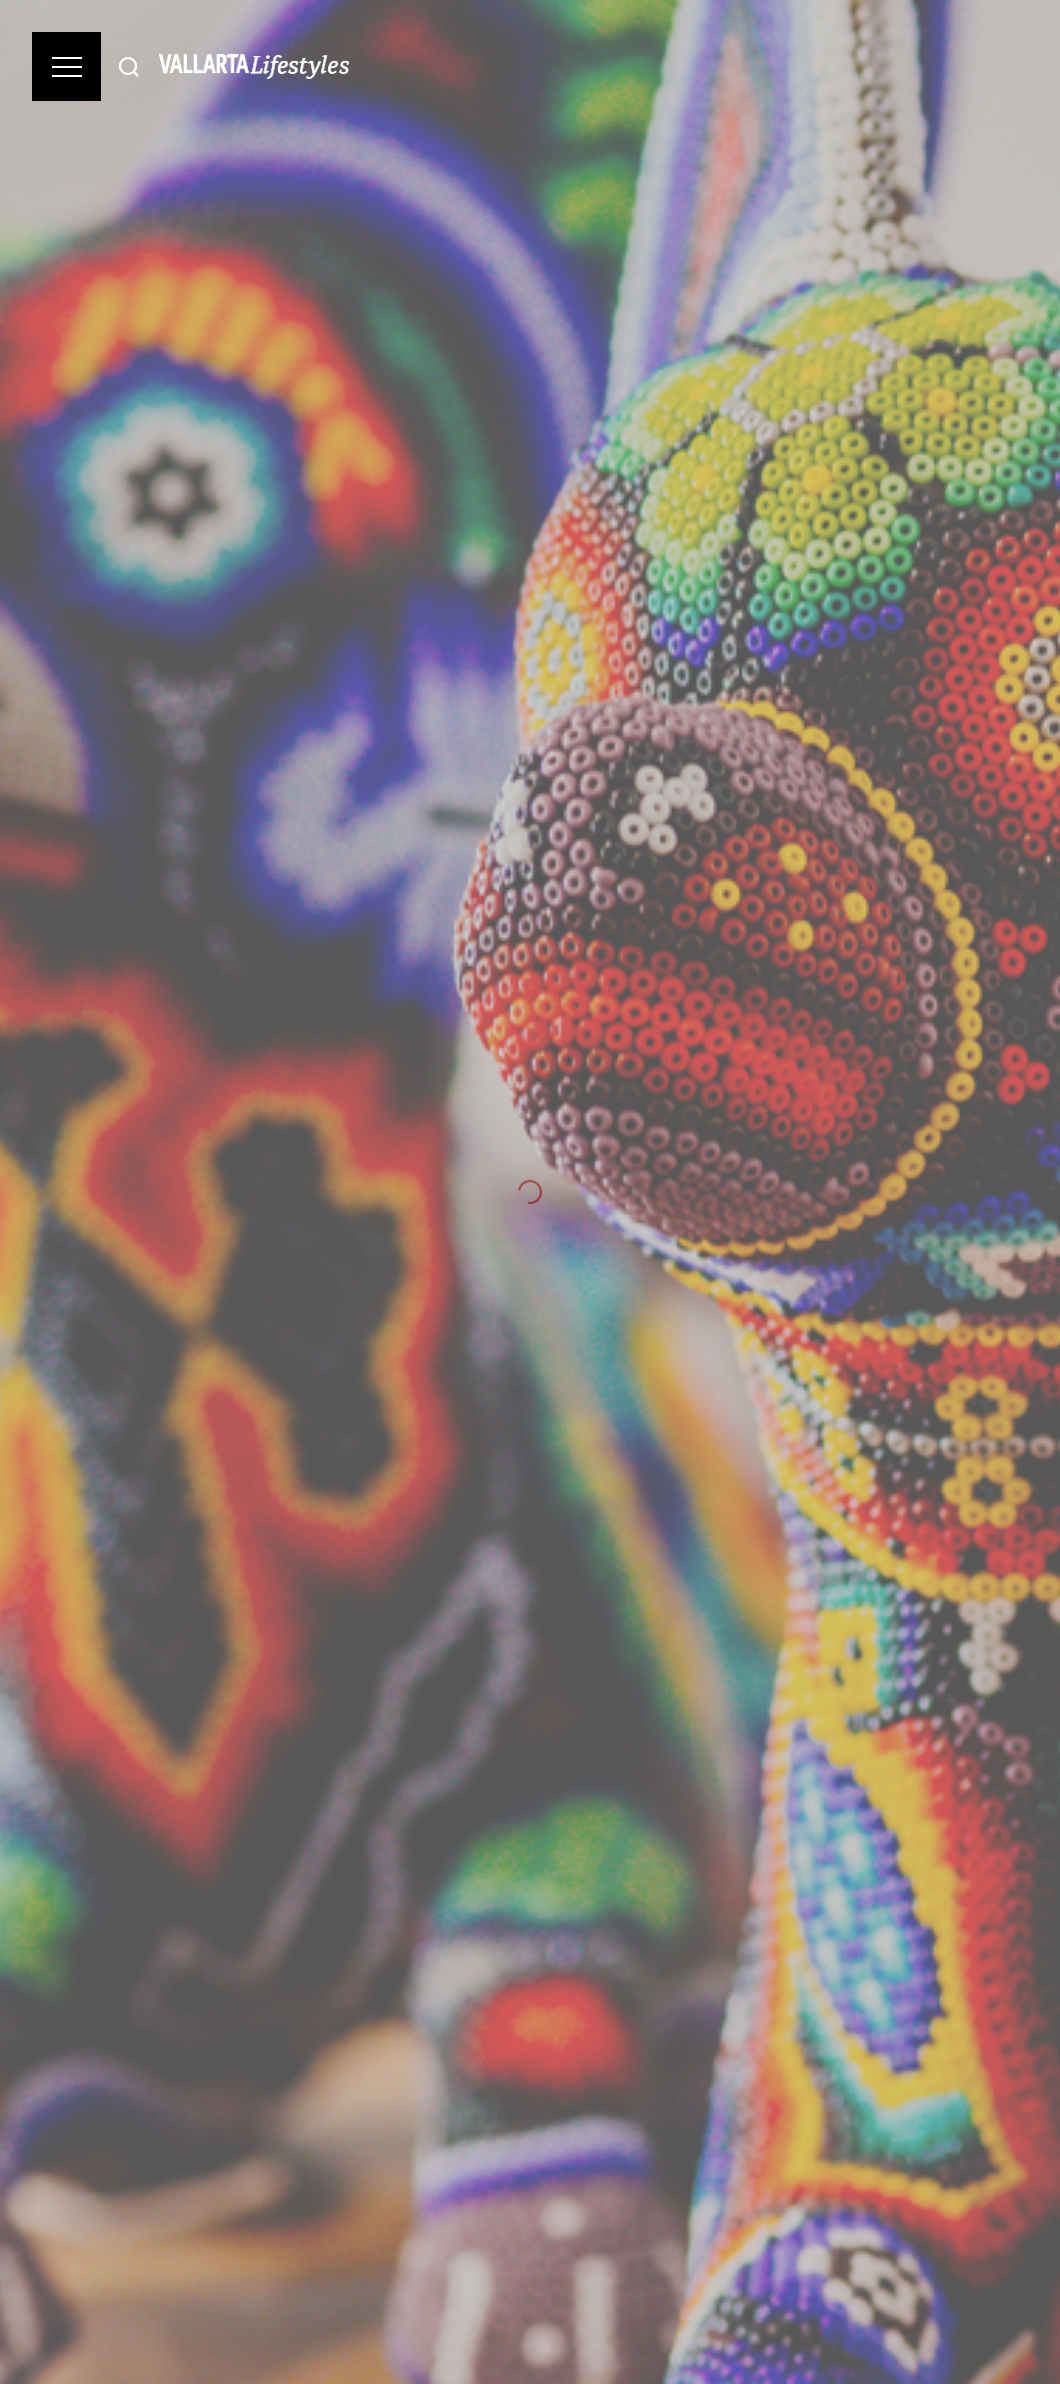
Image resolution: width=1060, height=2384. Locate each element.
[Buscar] (129, 66)
